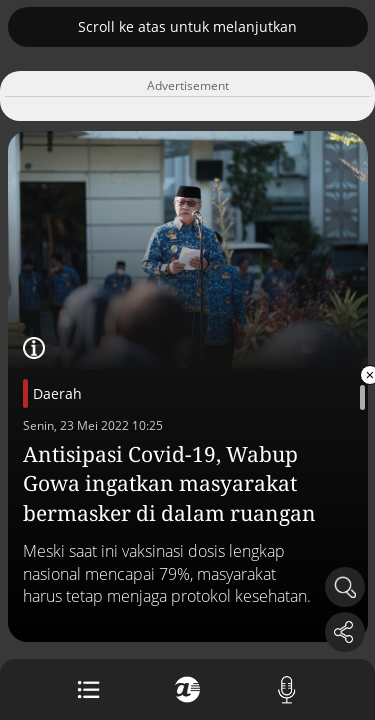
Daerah (57, 393)
